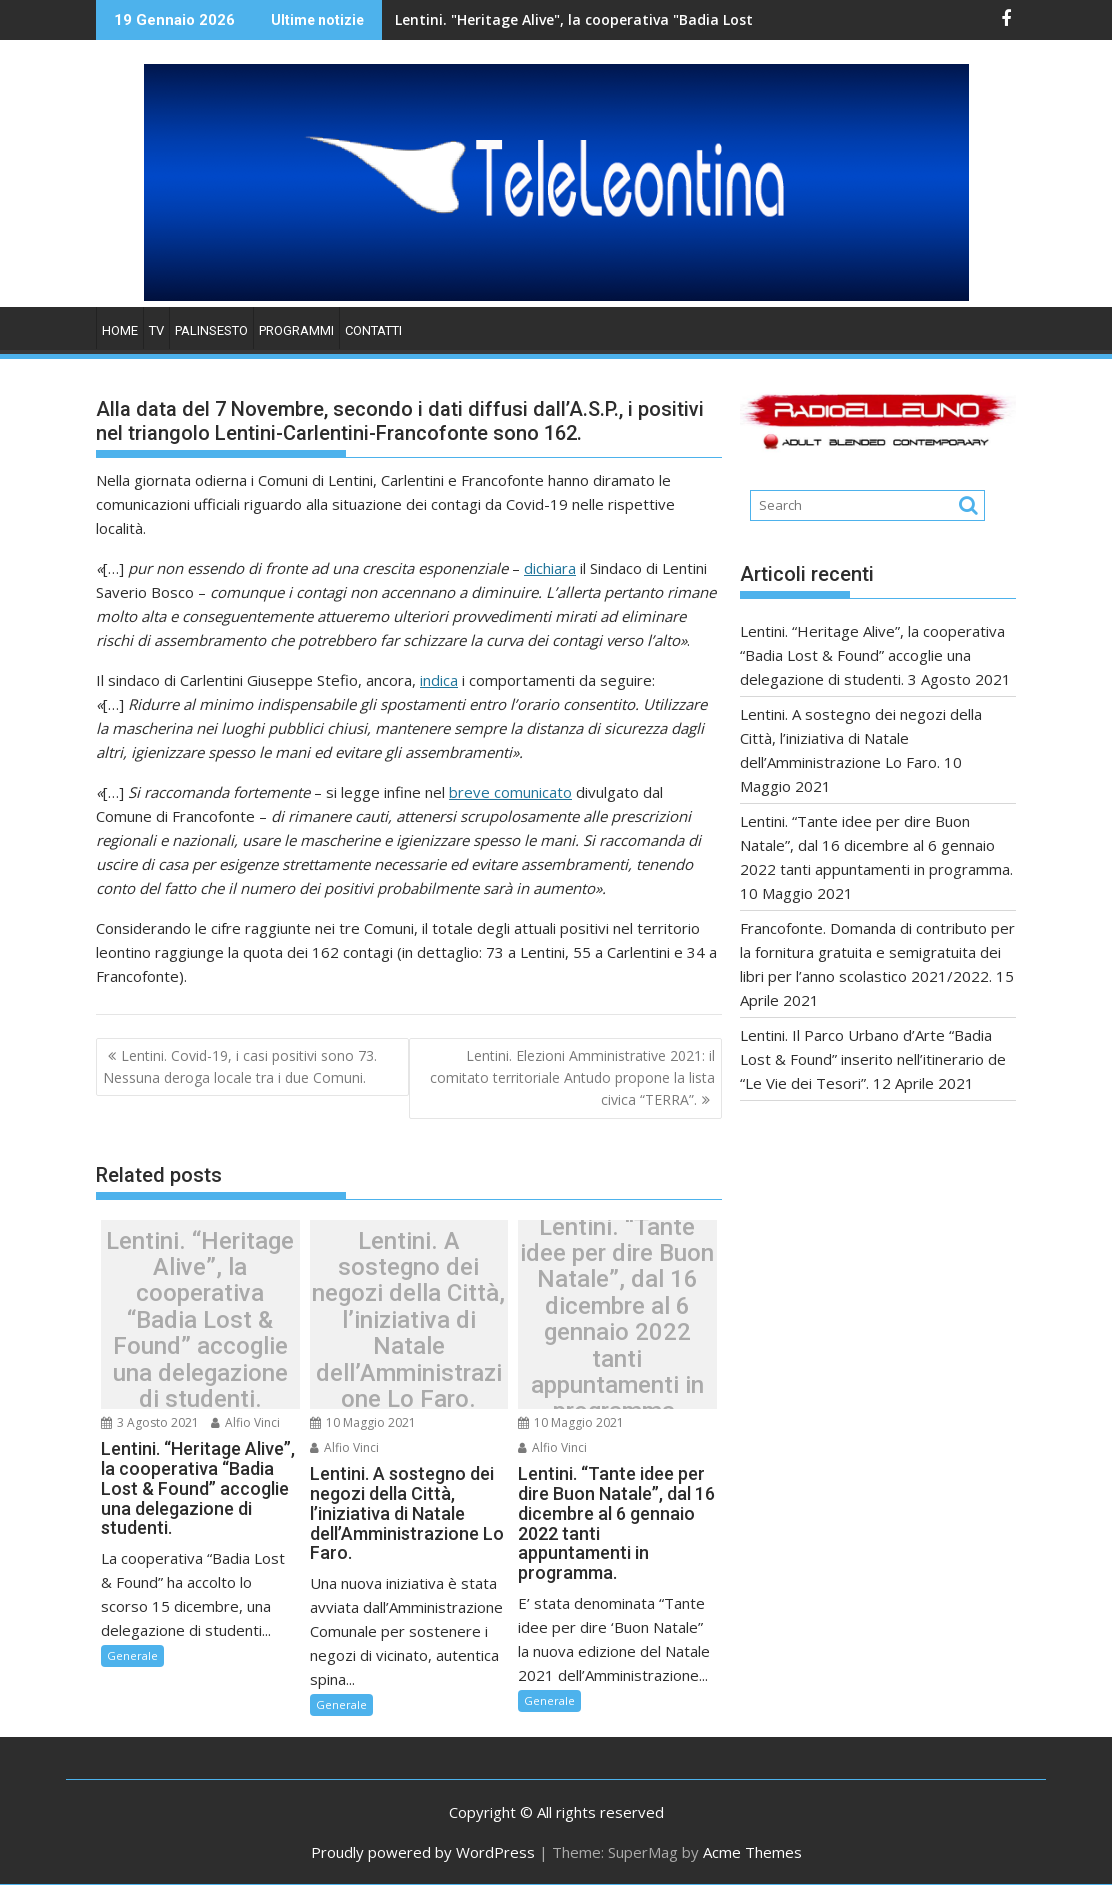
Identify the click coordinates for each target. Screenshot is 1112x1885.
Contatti (373, 330)
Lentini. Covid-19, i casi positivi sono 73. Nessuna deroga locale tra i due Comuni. (240, 1066)
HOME (120, 330)
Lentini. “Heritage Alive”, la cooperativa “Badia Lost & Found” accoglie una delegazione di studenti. (200, 1319)
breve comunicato (510, 792)
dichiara (550, 568)
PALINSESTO (211, 330)
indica (439, 680)
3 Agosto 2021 (150, 1422)
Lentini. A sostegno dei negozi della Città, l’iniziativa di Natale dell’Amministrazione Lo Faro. (408, 1319)
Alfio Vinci (245, 1422)
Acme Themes (752, 1852)
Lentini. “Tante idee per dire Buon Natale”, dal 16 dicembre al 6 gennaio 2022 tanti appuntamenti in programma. (617, 1319)
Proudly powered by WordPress (423, 1852)
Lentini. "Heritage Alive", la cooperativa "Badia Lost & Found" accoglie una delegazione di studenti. (649, 19)
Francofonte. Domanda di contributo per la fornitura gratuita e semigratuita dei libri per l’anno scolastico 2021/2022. (877, 952)
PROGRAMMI (296, 330)
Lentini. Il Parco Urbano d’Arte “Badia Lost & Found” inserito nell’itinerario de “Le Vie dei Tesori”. (873, 1059)
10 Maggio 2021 (363, 1422)
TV (156, 330)
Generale (132, 1655)
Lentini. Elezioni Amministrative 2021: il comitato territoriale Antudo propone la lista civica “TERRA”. (572, 1078)
